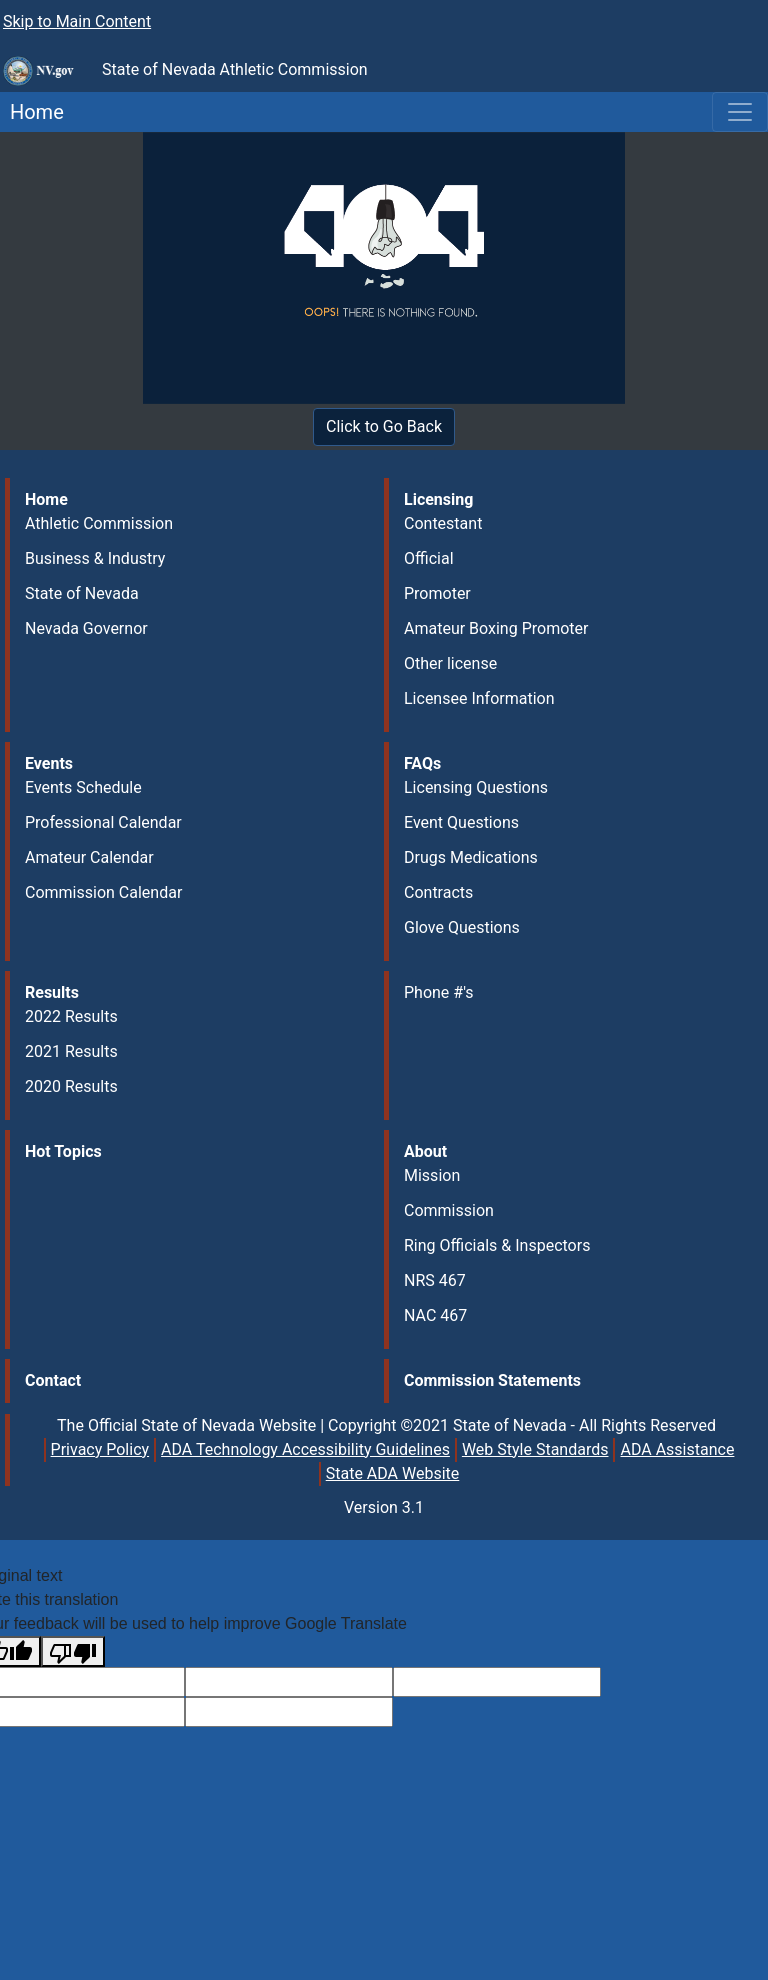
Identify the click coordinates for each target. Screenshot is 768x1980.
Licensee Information (479, 698)
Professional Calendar (103, 822)
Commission (449, 1210)
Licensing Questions (476, 787)
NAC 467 (435, 1315)
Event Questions (461, 822)
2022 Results (71, 1016)
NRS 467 (435, 1280)
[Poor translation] (73, 1651)
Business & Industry (95, 558)
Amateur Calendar (89, 857)
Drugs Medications (471, 857)
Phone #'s (439, 992)
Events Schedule (83, 787)
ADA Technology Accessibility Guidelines (305, 1449)
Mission (432, 1175)
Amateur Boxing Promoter (496, 628)
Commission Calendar (103, 892)
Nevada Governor (86, 628)
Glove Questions (462, 927)
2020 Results (71, 1086)
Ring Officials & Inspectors (497, 1245)
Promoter (437, 593)
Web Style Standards (535, 1449)
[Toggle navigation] (740, 112)
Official (429, 558)
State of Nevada (82, 593)
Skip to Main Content (77, 21)
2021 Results (71, 1051)
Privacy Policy (100, 1449)
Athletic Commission (99, 523)
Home (32, 112)
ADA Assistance (677, 1449)
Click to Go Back (384, 426)
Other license (450, 663)
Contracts (438, 892)
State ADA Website (393, 1473)
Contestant (443, 523)
